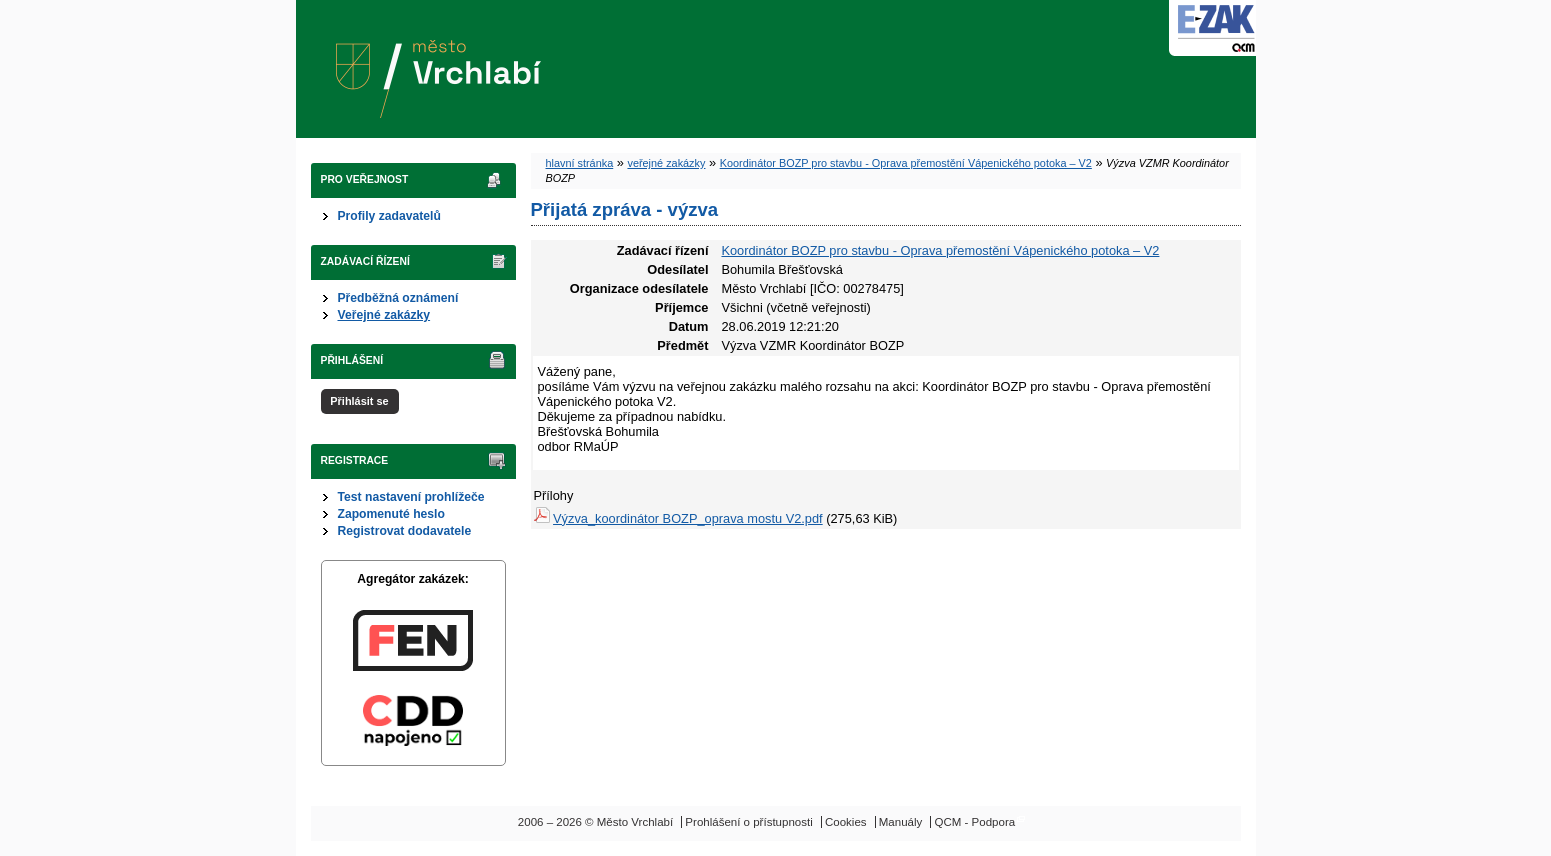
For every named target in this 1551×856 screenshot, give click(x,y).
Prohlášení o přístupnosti (748, 822)
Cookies (846, 822)
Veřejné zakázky (384, 315)
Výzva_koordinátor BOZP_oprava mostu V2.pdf (688, 518)
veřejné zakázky (666, 163)
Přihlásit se (359, 401)
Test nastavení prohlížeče (411, 497)
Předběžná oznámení (398, 298)
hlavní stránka (580, 163)
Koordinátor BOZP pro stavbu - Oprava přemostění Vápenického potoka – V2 (906, 163)
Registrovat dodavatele (405, 531)
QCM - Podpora (975, 822)
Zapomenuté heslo (391, 514)
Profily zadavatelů (389, 216)
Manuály (901, 822)
